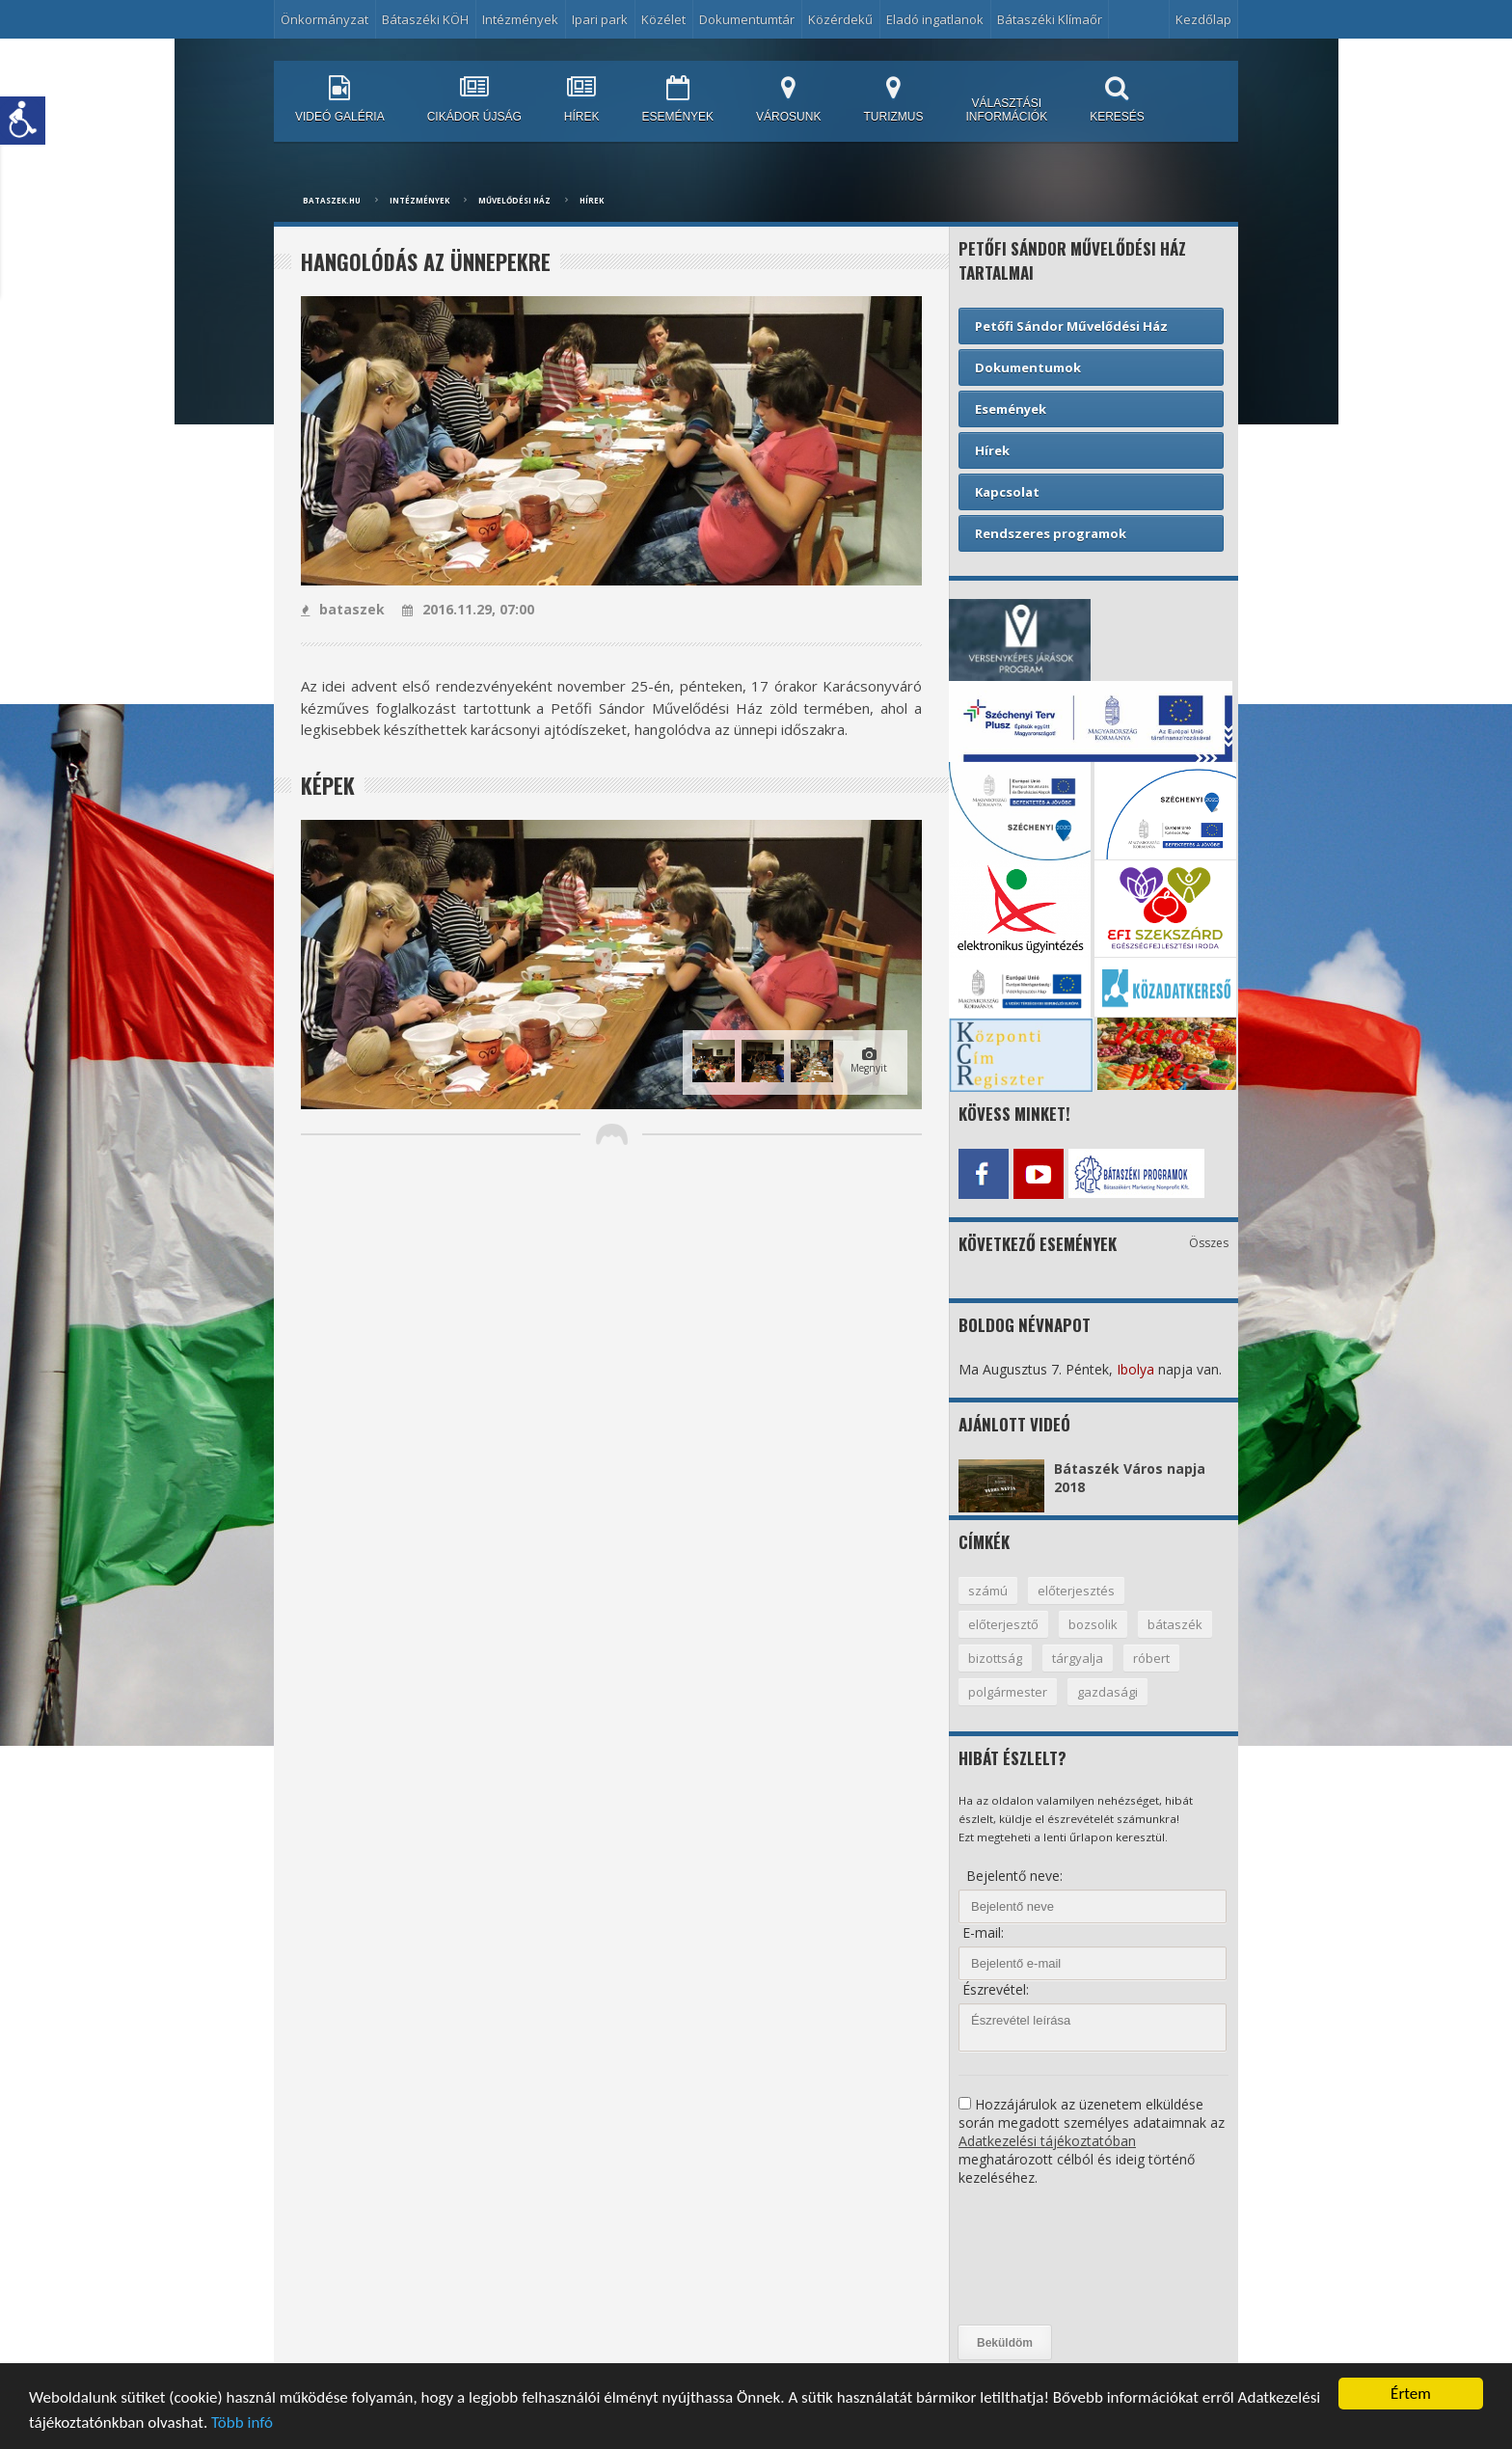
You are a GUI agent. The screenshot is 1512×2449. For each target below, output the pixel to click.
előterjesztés (1076, 1590)
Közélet (663, 19)
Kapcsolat (1007, 492)
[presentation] (1037, 2256)
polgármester (1007, 1692)
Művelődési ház (514, 200)
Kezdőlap (1203, 19)
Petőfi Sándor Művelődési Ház (1071, 326)
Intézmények (520, 19)
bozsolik (1093, 1624)
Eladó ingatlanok (935, 19)
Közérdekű (840, 19)
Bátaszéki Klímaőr (1049, 19)
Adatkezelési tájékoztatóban (1047, 2141)
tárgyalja (1077, 1658)
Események (1010, 409)
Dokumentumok (1028, 367)
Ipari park (600, 19)
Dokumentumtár (747, 19)
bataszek (343, 609)
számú (988, 1590)
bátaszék (1175, 1624)
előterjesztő (1003, 1624)
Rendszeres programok (1050, 533)
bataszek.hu (332, 200)
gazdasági (1107, 1692)
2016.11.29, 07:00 (468, 609)
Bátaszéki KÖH (425, 19)
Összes (1208, 1243)
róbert (1151, 1658)
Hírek (592, 200)
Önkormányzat (324, 19)
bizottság (995, 1658)
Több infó (242, 2424)
